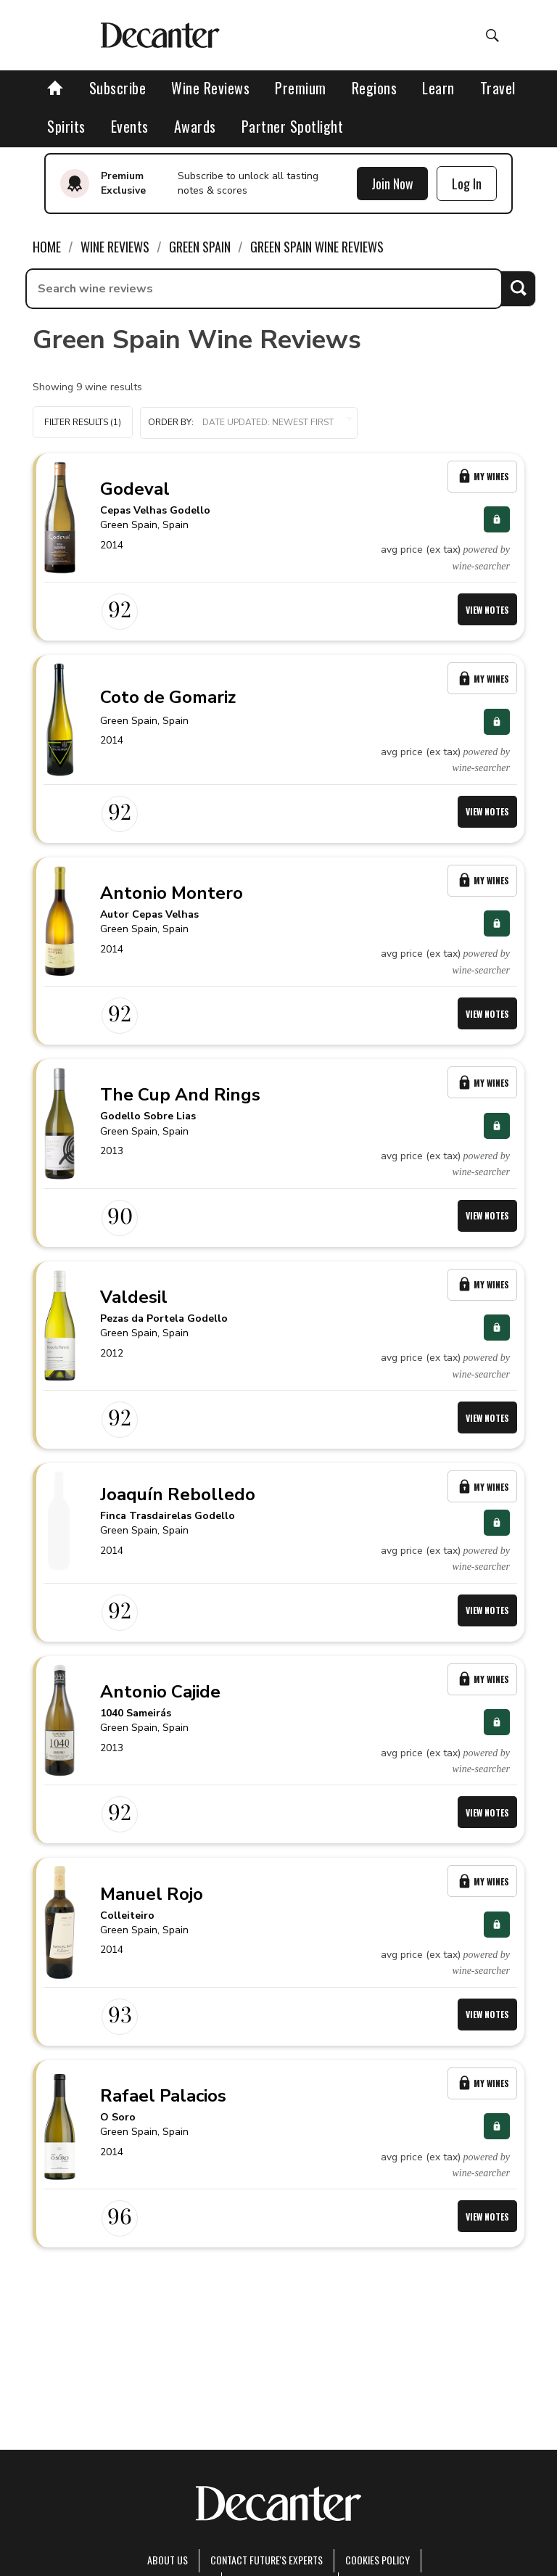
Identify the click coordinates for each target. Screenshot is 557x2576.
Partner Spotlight (293, 126)
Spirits (66, 126)
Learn (438, 88)
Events (130, 126)
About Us (167, 2559)
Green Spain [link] (200, 246)
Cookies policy (377, 2559)
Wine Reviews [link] (115, 246)
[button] (249, 423)
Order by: (249, 422)
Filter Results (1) (82, 422)
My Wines (482, 476)
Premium (300, 88)
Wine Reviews (210, 88)
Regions (374, 88)
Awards (195, 126)
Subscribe (118, 88)
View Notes (487, 610)
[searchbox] (264, 289)
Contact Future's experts (266, 2559)
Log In (467, 183)
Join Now (392, 183)
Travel (498, 88)
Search (518, 288)
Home (47, 246)
